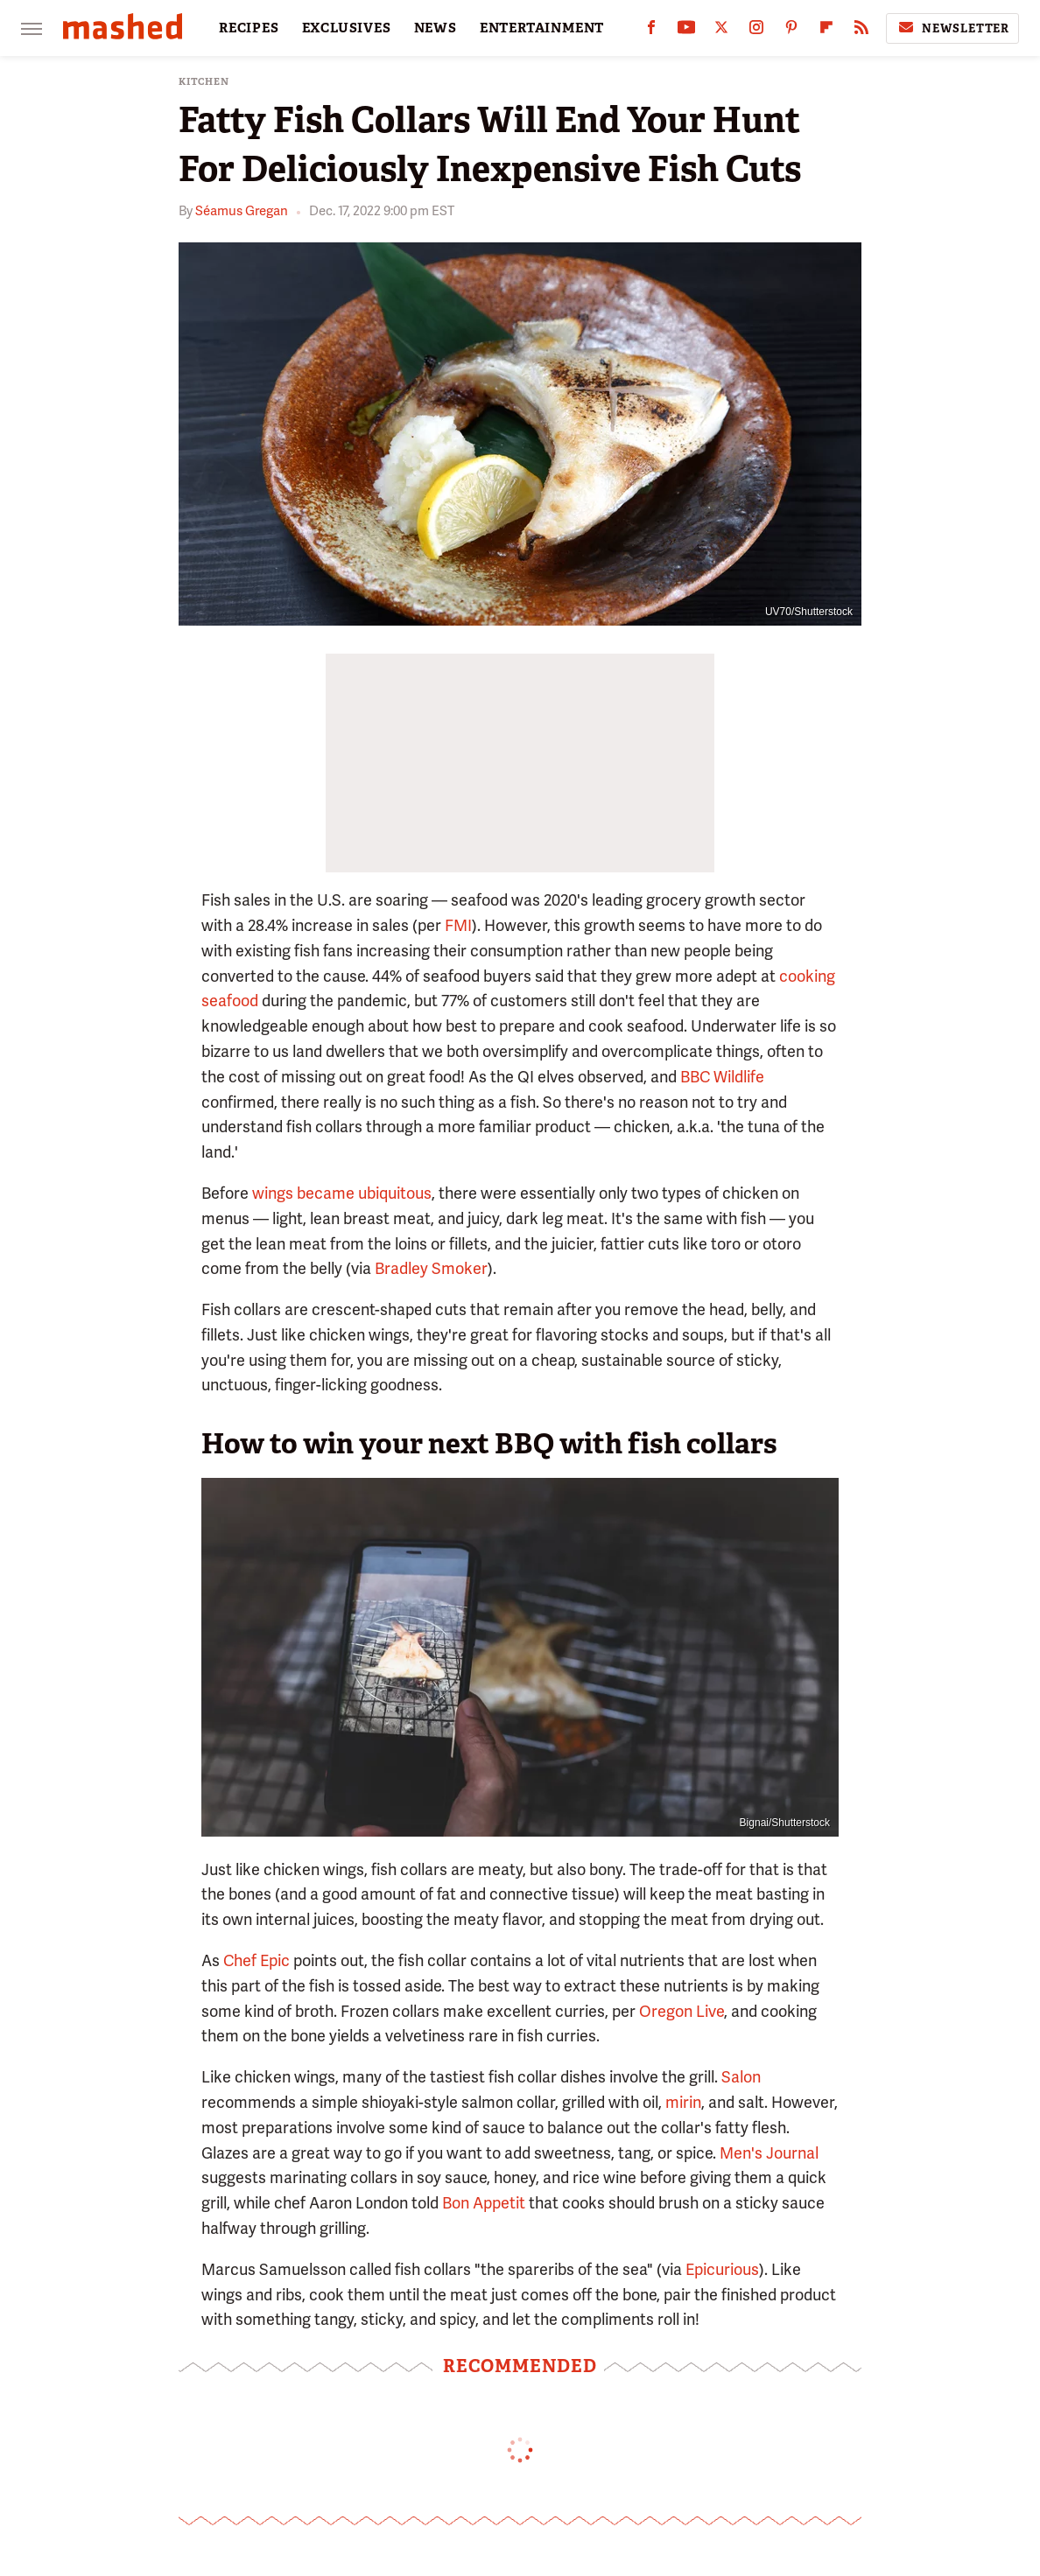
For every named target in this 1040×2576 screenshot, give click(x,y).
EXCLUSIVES (346, 28)
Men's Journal (769, 2153)
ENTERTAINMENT (542, 28)
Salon (741, 2077)
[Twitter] (721, 31)
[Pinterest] (791, 31)
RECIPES (249, 28)
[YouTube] (686, 31)
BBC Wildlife (722, 1077)
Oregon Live (681, 2011)
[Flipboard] (826, 31)
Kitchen (204, 82)
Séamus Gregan (241, 211)
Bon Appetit (483, 2203)
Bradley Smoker (431, 1268)
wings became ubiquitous (342, 1193)
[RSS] (861, 31)
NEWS (435, 28)
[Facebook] (651, 31)
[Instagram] (756, 31)
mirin (683, 2102)
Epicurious (722, 2269)
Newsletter (952, 28)
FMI (458, 925)
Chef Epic (256, 1960)
